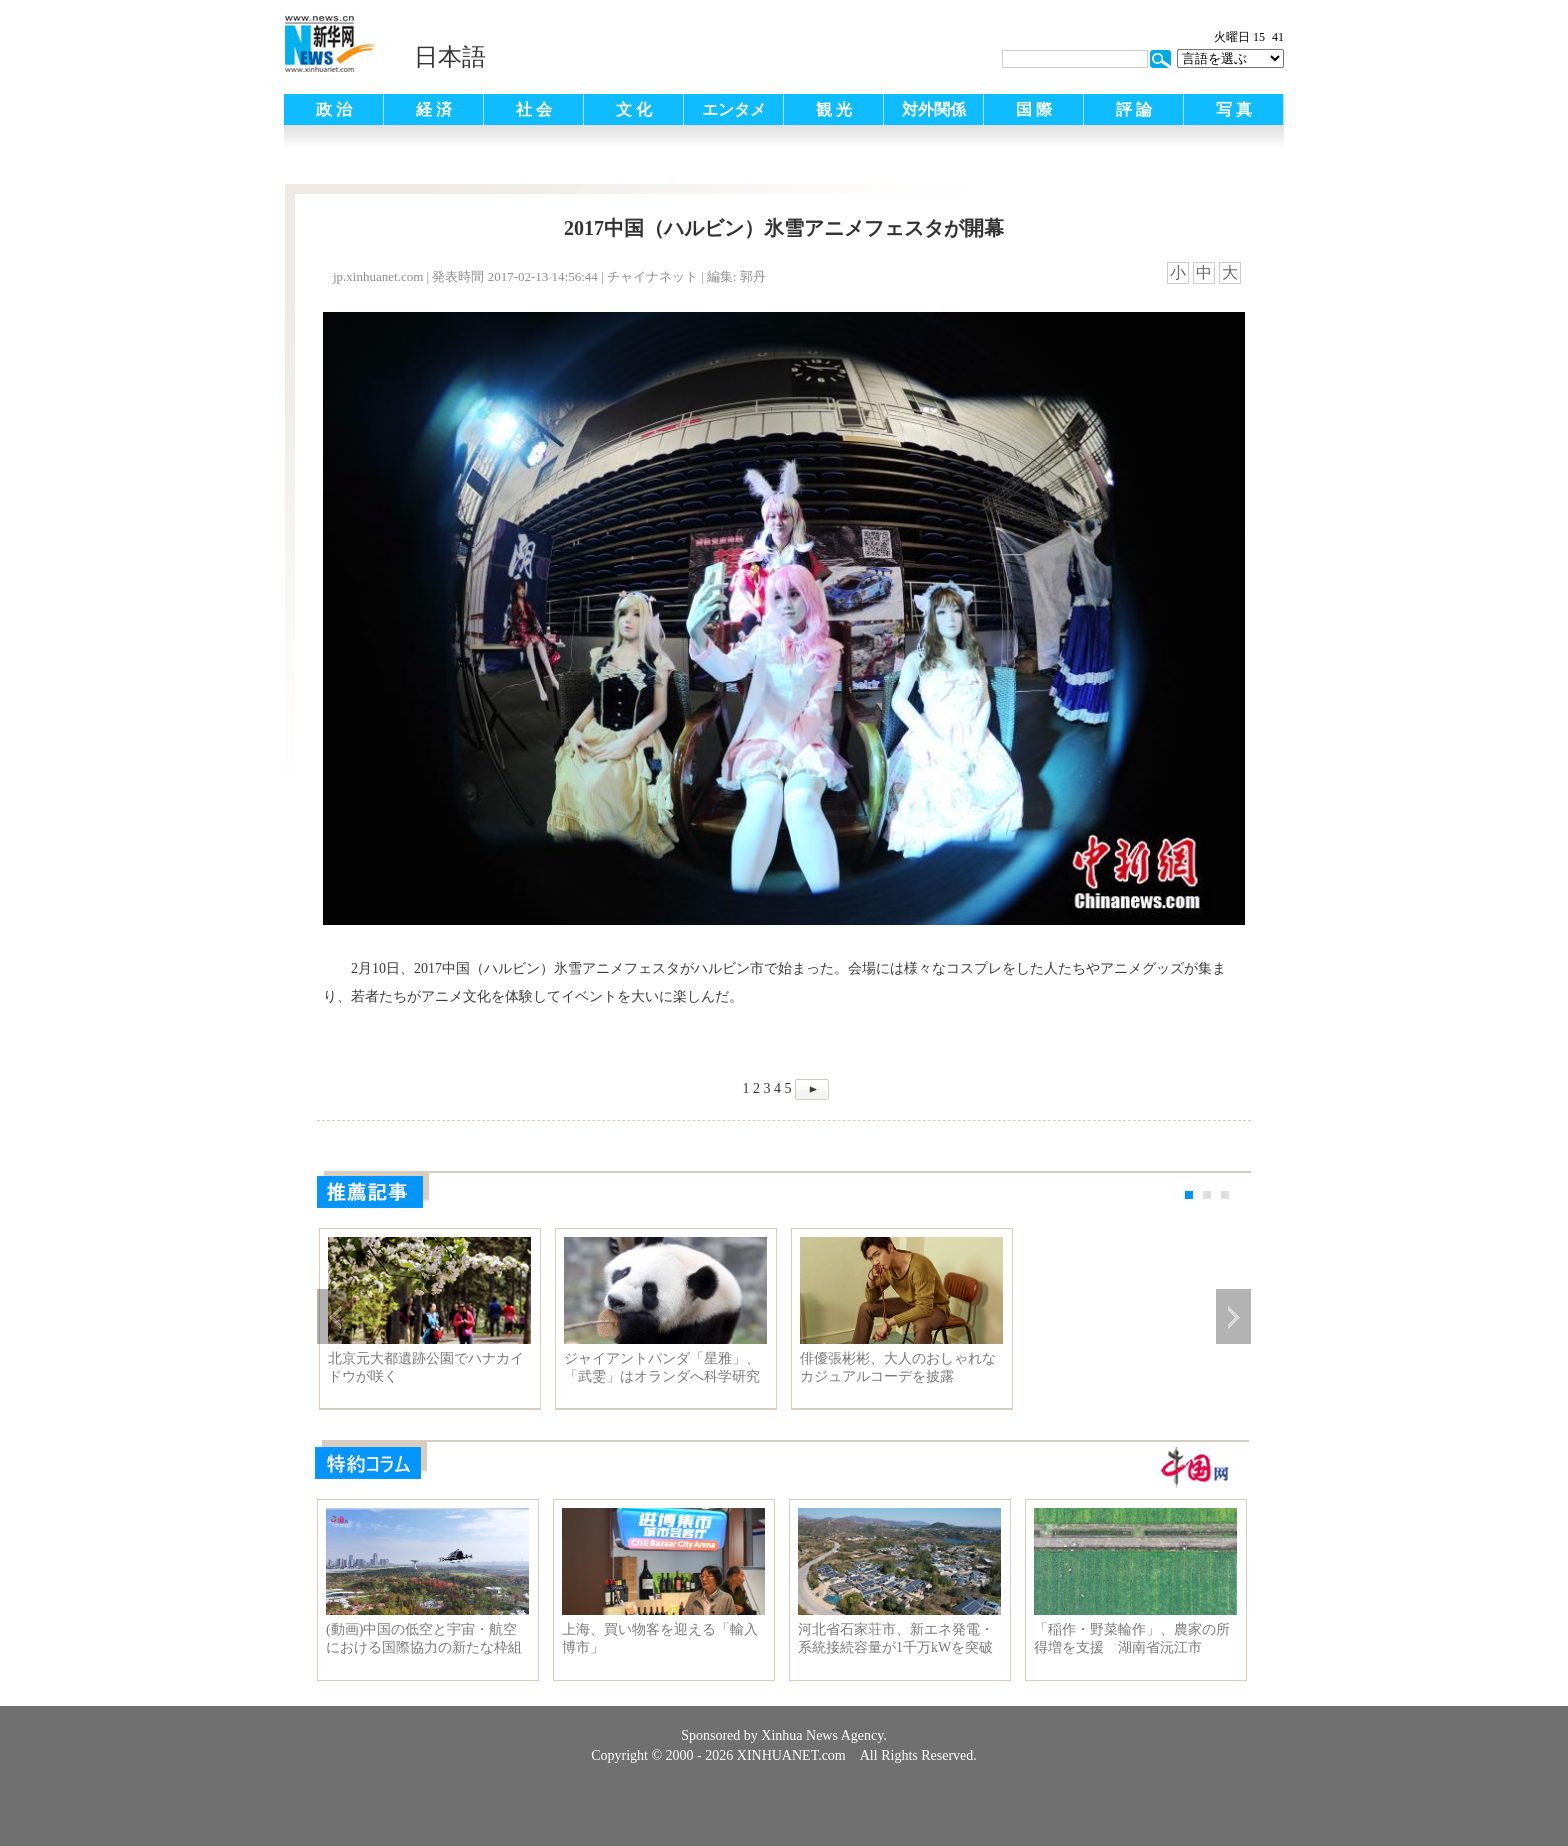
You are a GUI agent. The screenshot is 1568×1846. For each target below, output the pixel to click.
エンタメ (734, 109)
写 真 (1234, 109)
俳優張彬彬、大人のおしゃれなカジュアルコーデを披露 (898, 1367)
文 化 (634, 109)
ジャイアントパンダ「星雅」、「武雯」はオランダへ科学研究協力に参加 (662, 1368)
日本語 (450, 57)
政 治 (334, 109)
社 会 (534, 109)
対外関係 (934, 109)
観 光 (834, 109)
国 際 (1034, 109)
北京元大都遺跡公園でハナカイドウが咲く (426, 1367)
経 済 (434, 109)
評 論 (1134, 109)
